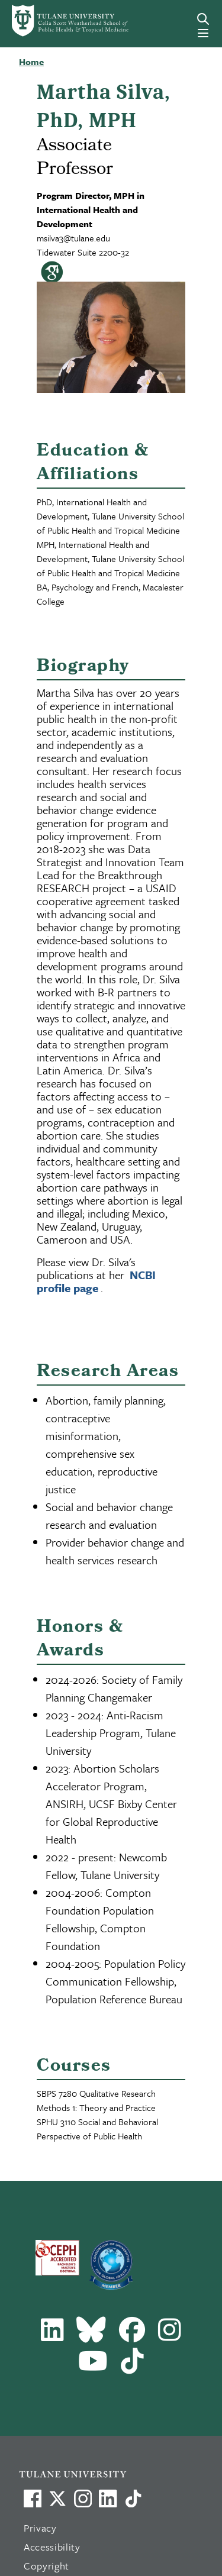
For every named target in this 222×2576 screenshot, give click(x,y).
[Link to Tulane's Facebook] (83, 2498)
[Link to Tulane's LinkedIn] (108, 2498)
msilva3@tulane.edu (73, 237)
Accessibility (52, 2546)
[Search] (203, 19)
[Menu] (203, 33)
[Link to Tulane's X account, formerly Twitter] (57, 2498)
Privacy (40, 2527)
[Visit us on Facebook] (32, 2498)
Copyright (46, 2565)
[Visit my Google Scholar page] (49, 274)
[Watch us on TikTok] (133, 2498)
